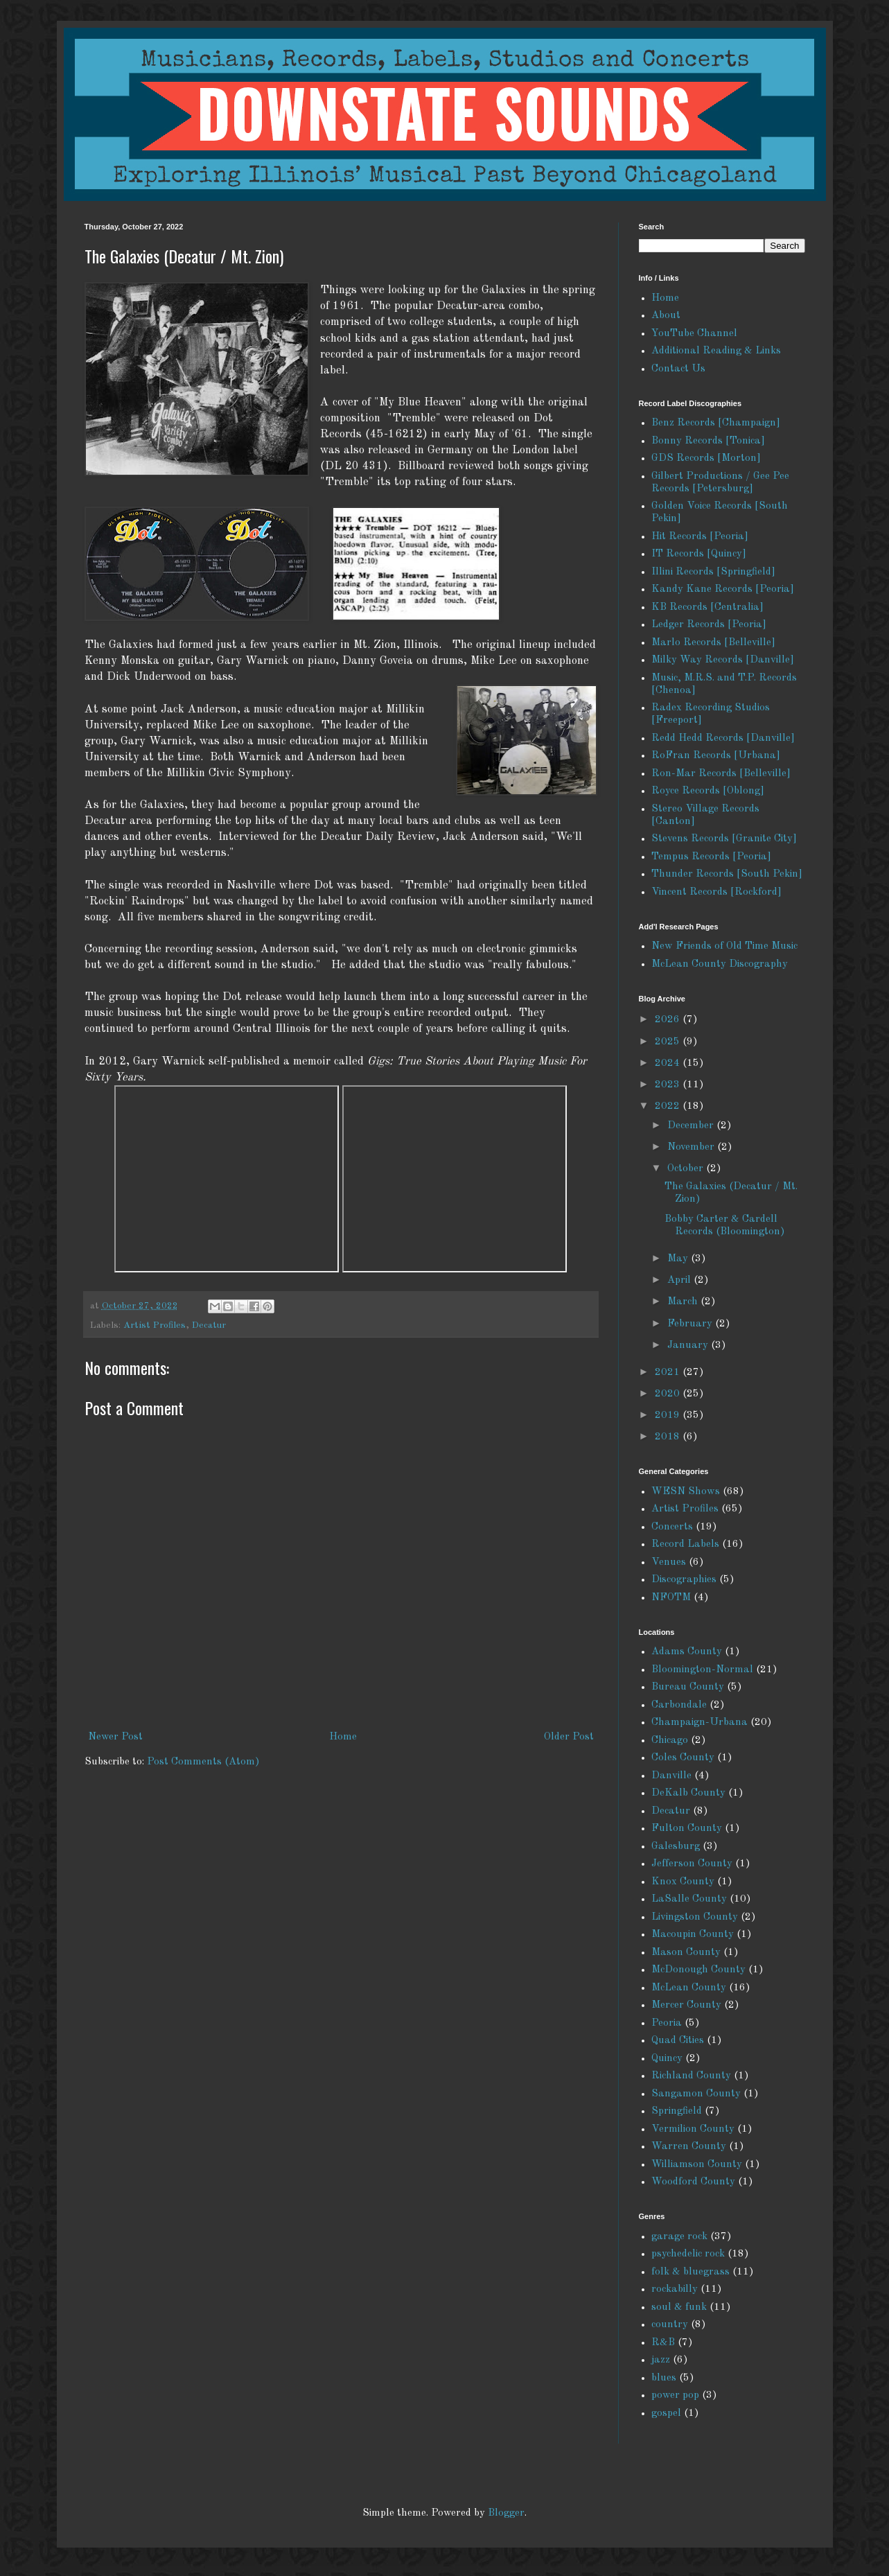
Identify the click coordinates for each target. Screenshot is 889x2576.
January (689, 1345)
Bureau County (687, 1687)
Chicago (669, 1740)
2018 (669, 1437)
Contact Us (678, 369)
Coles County (682, 1758)
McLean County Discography (719, 964)
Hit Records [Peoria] (699, 537)
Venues (668, 1562)
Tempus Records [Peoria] (711, 857)
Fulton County (686, 1828)
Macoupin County (692, 1934)
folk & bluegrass (690, 2272)
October (686, 1169)
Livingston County (694, 1917)
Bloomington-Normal (702, 1670)
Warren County (688, 2146)
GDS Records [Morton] (706, 458)
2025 (669, 1042)
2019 (669, 1415)
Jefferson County (691, 1864)
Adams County (686, 1652)
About (665, 315)
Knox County (682, 1882)
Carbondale (679, 1705)
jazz (660, 2360)
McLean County (688, 1988)
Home (343, 1737)
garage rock (679, 2237)
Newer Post (115, 1737)
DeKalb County (688, 1793)
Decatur (209, 1325)
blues (663, 2378)
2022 (669, 1106)
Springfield (676, 2111)
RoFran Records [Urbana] (715, 756)
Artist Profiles (154, 1325)
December (691, 1126)
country (669, 2325)
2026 (669, 1020)
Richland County (691, 2076)
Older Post (569, 1737)
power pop (675, 2395)
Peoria (666, 2023)
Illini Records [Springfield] (713, 572)
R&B (663, 2343)
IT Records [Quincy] (698, 554)
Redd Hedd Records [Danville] (723, 738)
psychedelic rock (688, 2254)
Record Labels (685, 1544)
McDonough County (698, 1970)
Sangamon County (696, 2094)
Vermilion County (692, 2129)
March (684, 1302)
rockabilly (674, 2289)
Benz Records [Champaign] (715, 423)
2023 (669, 1085)
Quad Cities (677, 2040)
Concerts (672, 1527)
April (680, 1280)
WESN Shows (685, 1492)
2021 (669, 1372)
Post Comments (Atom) (203, 1762)
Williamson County (696, 2164)
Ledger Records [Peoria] (708, 625)
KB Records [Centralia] (707, 607)
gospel (666, 2413)
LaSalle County (689, 1899)
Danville (671, 1776)
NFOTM (671, 1598)
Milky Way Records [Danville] (722, 660)
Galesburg (675, 1846)
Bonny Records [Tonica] (708, 441)
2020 (669, 1394)
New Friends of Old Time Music (724, 946)
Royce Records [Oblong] (707, 791)
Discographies (683, 1580)
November (692, 1147)
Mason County (686, 1952)
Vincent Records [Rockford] (716, 892)
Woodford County (693, 2182)
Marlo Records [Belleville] (713, 643)
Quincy (667, 2058)
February (691, 1324)
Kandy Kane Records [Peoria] (722, 589)
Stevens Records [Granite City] (724, 839)
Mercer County (686, 2005)
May (679, 1259)
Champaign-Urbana (699, 1722)
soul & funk (679, 2307)
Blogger (506, 2513)
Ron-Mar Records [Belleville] (721, 774)
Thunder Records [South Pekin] (726, 874)
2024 (669, 1063)
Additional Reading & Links (716, 351)
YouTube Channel (694, 333)
